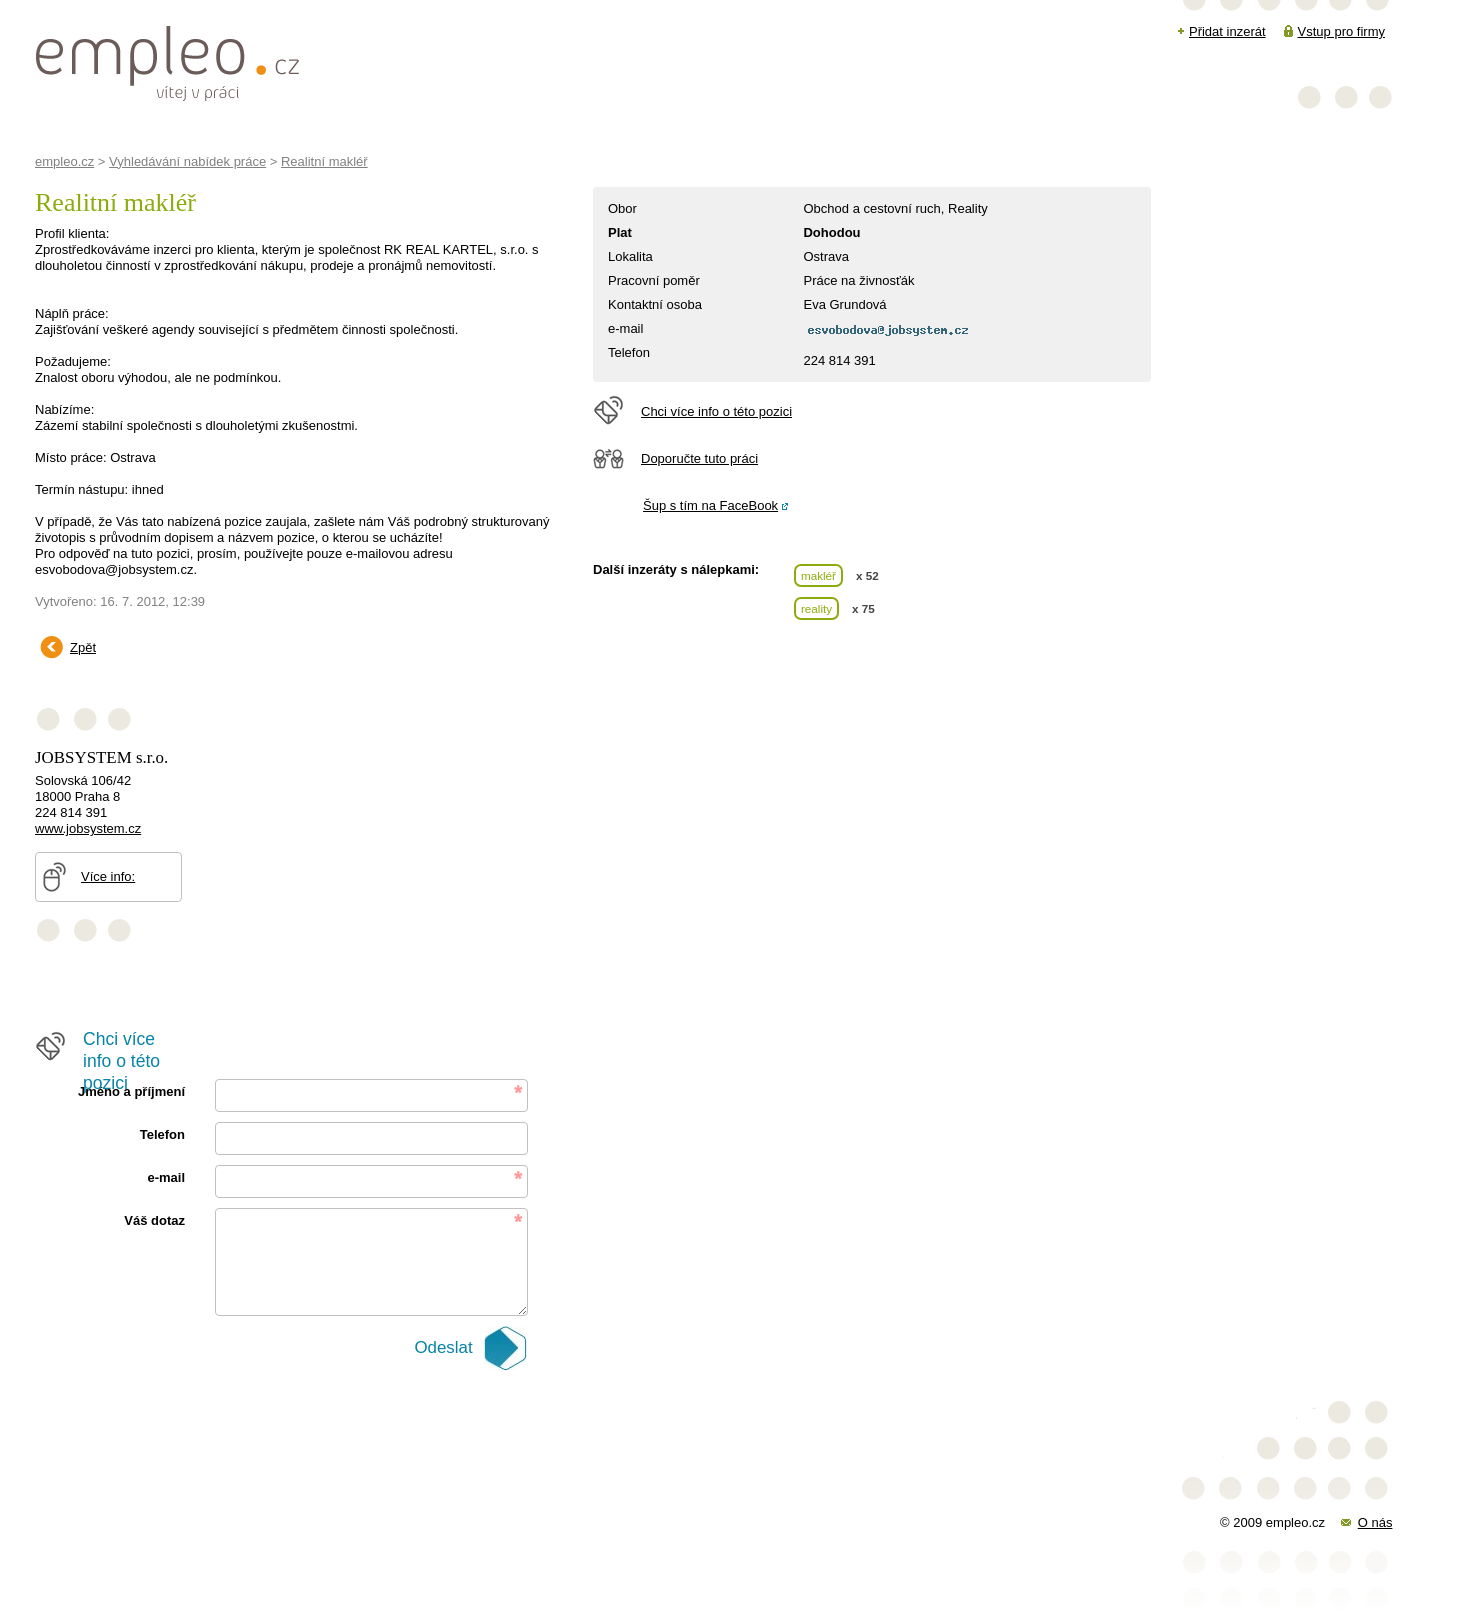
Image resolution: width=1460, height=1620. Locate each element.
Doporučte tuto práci (699, 458)
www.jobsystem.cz (88, 828)
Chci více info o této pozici (716, 411)
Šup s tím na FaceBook (710, 505)
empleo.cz (64, 161)
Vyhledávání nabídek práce (187, 161)
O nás (1375, 1522)
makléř (818, 575)
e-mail (166, 1177)
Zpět (83, 647)
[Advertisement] (399, 683)
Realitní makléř (324, 161)
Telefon (162, 1134)
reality (816, 608)
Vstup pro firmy (1341, 31)
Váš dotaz (154, 1220)
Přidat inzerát (1227, 31)
